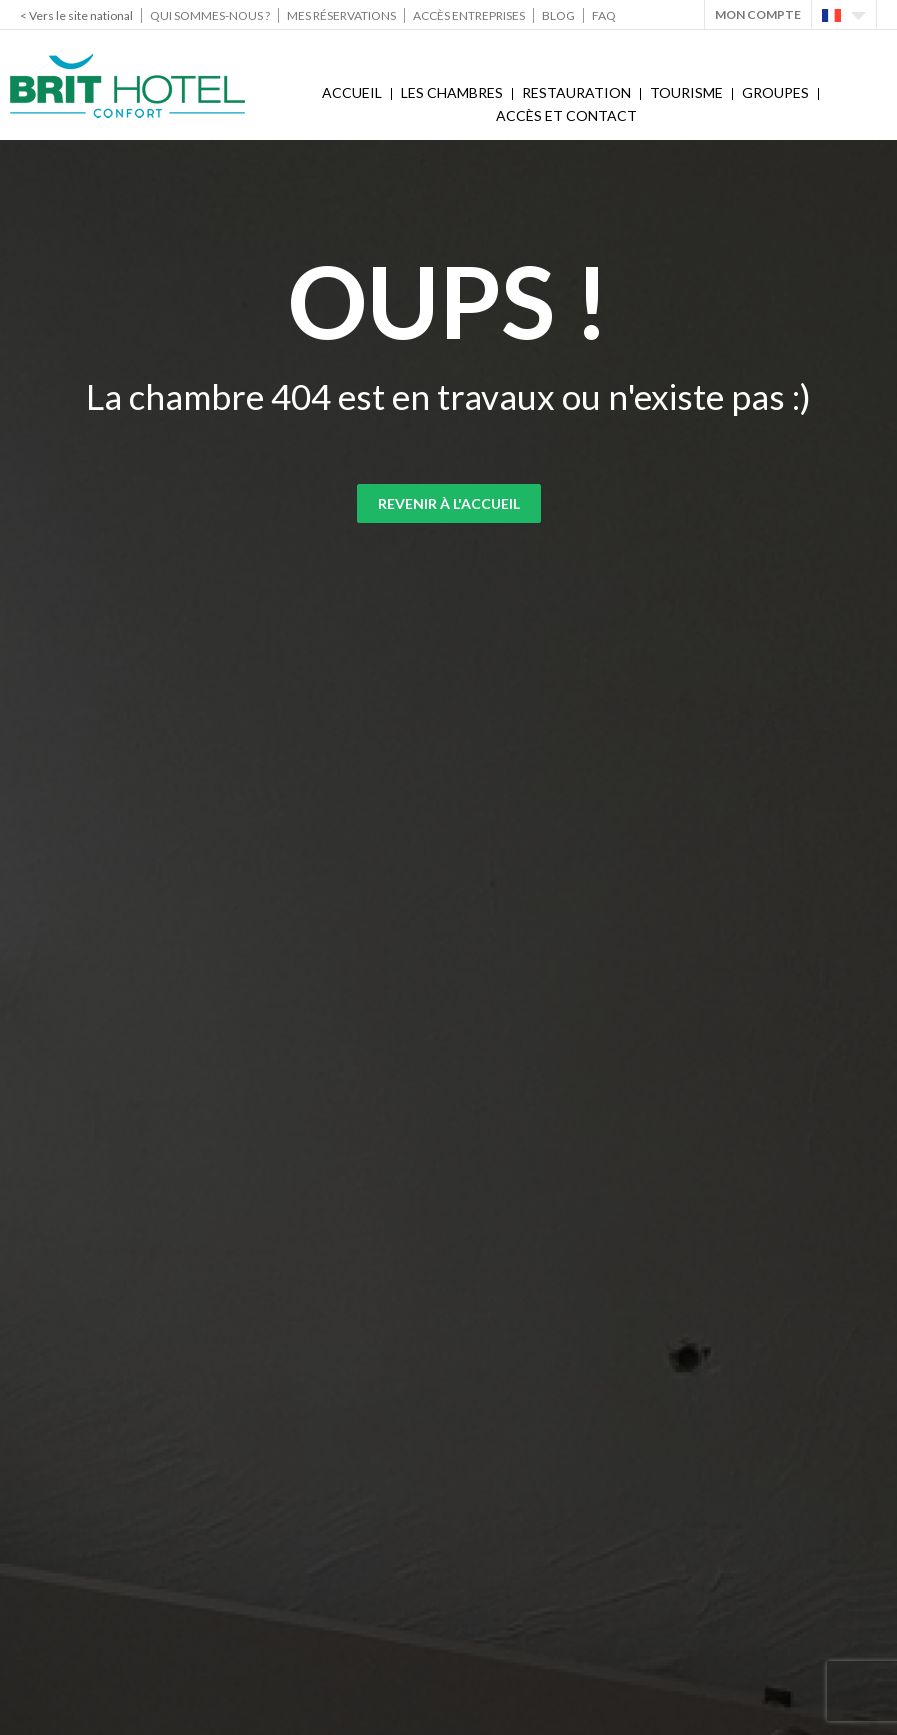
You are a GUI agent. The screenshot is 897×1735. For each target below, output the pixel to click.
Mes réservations (341, 15)
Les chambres (452, 92)
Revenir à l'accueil (449, 503)
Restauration (576, 92)
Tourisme (686, 92)
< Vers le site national (76, 15)
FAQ (604, 15)
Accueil (352, 92)
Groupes (775, 92)
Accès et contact (566, 115)
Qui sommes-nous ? (210, 15)
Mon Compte (758, 14)
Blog (558, 15)
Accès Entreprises (469, 15)
